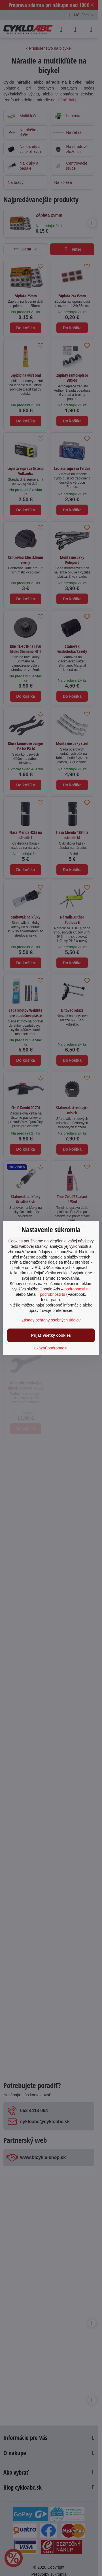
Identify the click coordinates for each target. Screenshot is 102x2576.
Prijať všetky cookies (51, 1335)
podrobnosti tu (77, 1289)
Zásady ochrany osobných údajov (51, 1320)
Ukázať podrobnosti (51, 1348)
